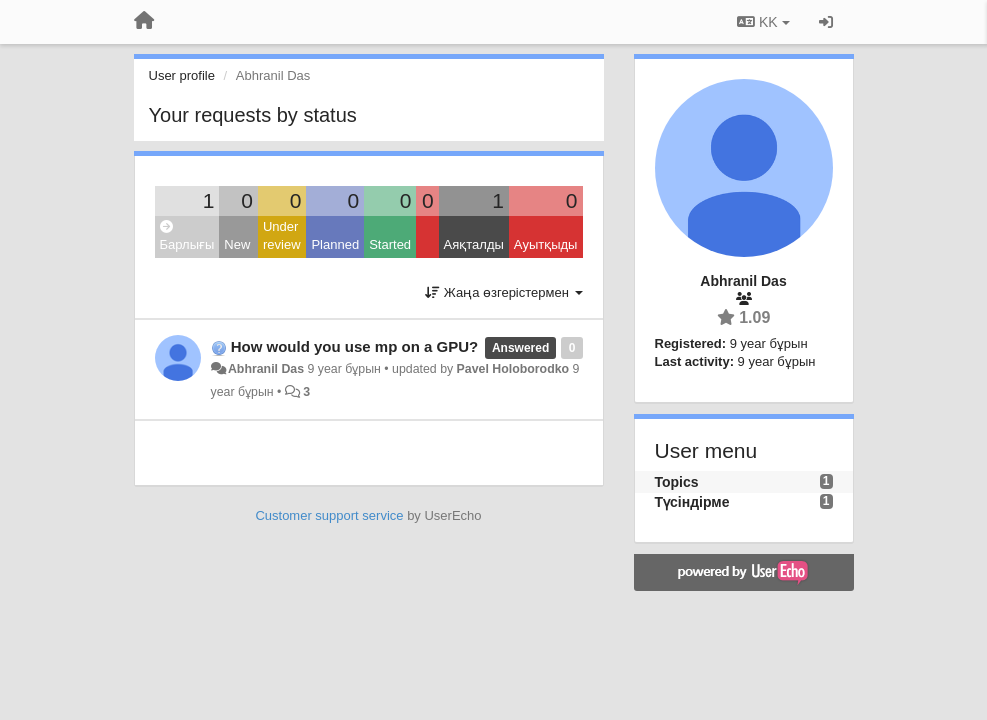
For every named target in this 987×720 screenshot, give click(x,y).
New (237, 244)
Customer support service (329, 515)
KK (763, 22)
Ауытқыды (546, 244)
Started (390, 244)
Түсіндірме (692, 502)
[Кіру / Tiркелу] (826, 22)
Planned (335, 244)
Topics (677, 482)
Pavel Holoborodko (513, 369)
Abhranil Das (266, 369)
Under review (282, 236)
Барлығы (187, 236)
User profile (182, 75)
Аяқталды (474, 244)
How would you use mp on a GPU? (355, 346)
